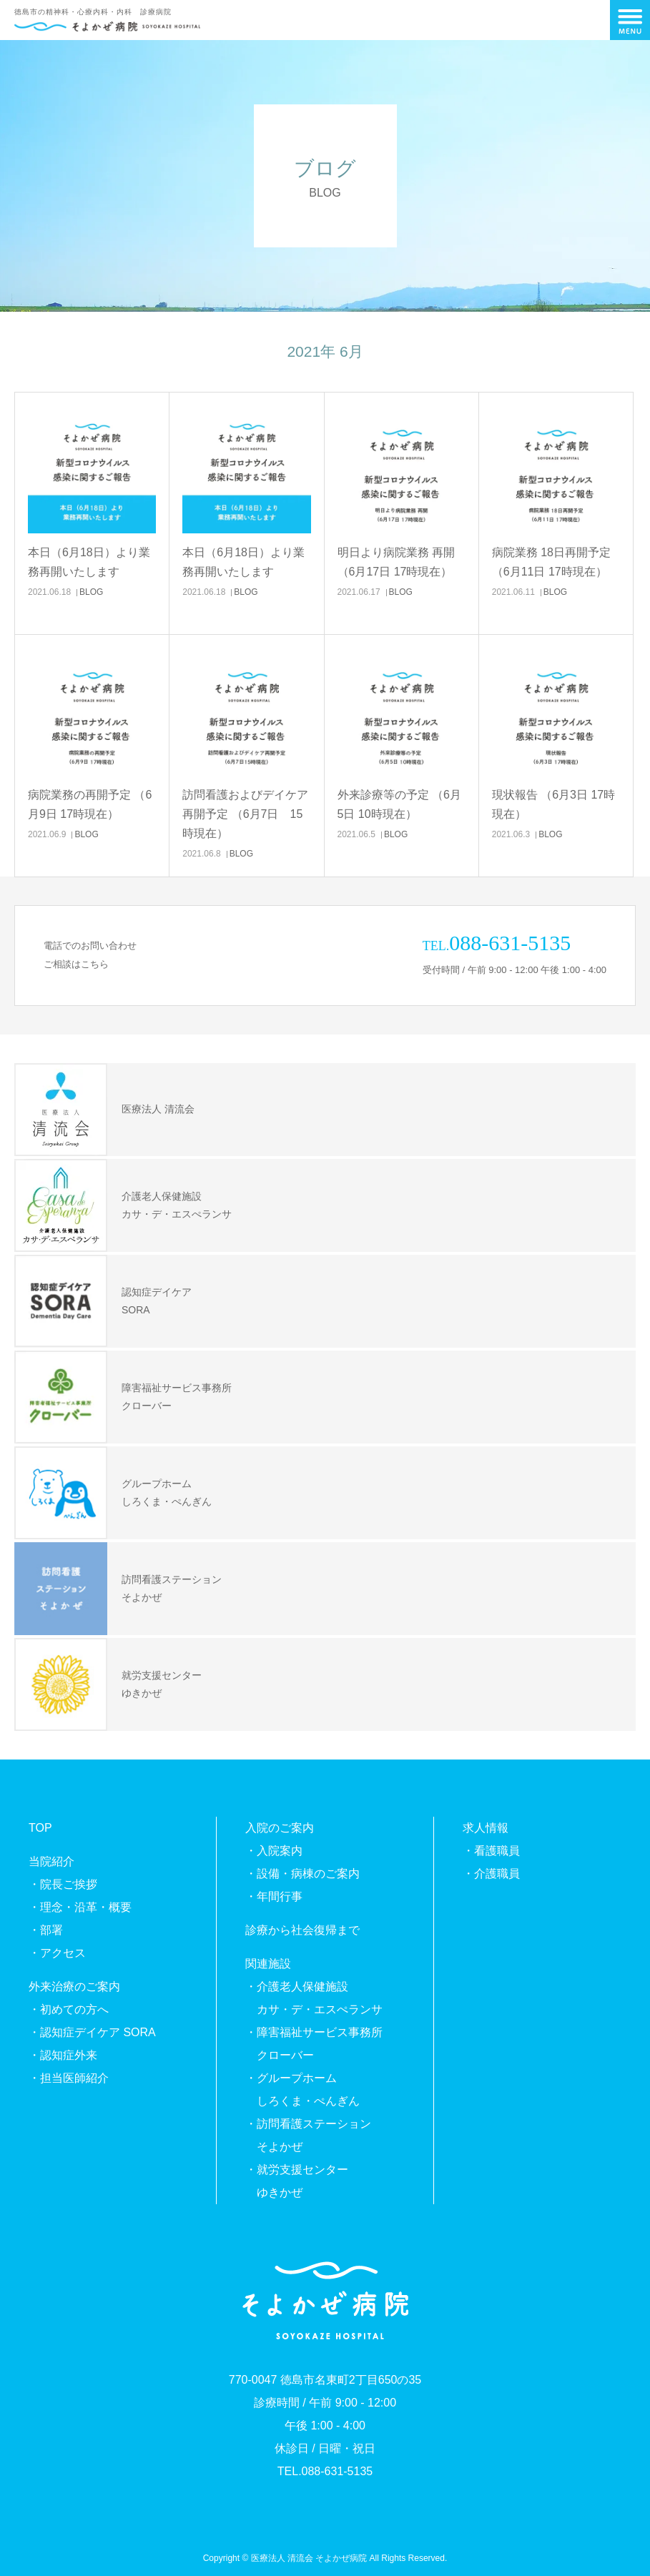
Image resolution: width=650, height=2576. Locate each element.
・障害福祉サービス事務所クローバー (314, 2043)
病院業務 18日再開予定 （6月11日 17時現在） (551, 562)
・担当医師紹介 (69, 2078)
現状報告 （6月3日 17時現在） (553, 804)
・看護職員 (491, 1851)
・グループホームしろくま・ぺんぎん (302, 2089)
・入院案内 (273, 1851)
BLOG (91, 592)
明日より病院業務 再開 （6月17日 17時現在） (396, 562)
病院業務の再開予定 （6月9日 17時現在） (90, 804)
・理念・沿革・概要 (80, 1907)
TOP (40, 1828)
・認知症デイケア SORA (92, 2032)
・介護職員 (491, 1873)
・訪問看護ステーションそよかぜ (308, 2135)
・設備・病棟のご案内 (302, 1873)
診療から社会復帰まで (302, 1930)
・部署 (46, 1930)
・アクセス (57, 1953)
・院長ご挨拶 (63, 1884)
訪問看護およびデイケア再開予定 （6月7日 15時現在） (245, 814)
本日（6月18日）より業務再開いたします (89, 562)
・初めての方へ (69, 2009)
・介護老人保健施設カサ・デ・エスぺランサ (314, 1997)
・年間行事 (273, 1896)
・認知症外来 (63, 2055)
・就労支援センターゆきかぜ (296, 2181)
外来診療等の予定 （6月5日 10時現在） (399, 804)
